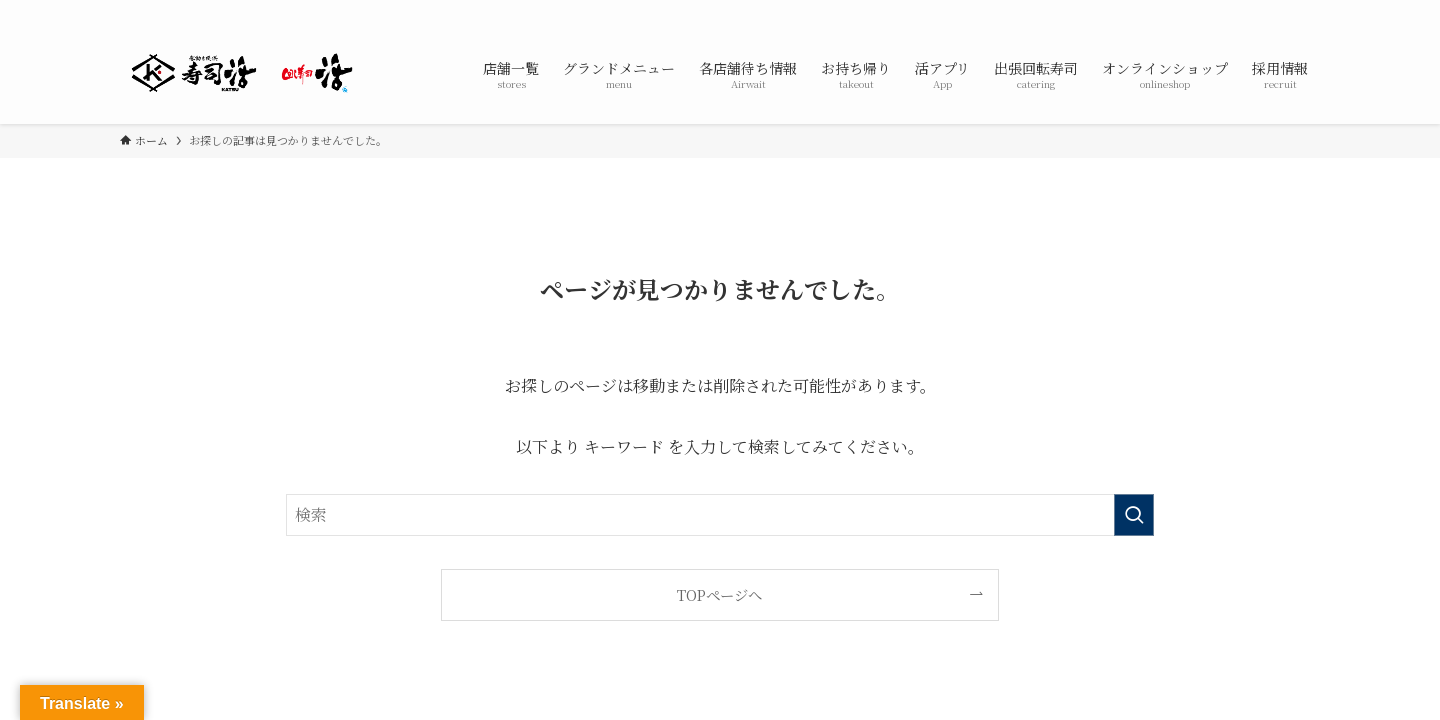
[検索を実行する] (1134, 515)
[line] (1307, 11)
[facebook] (1229, 11)
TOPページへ (719, 594)
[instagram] (1281, 11)
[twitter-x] (1255, 11)
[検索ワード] (720, 515)
